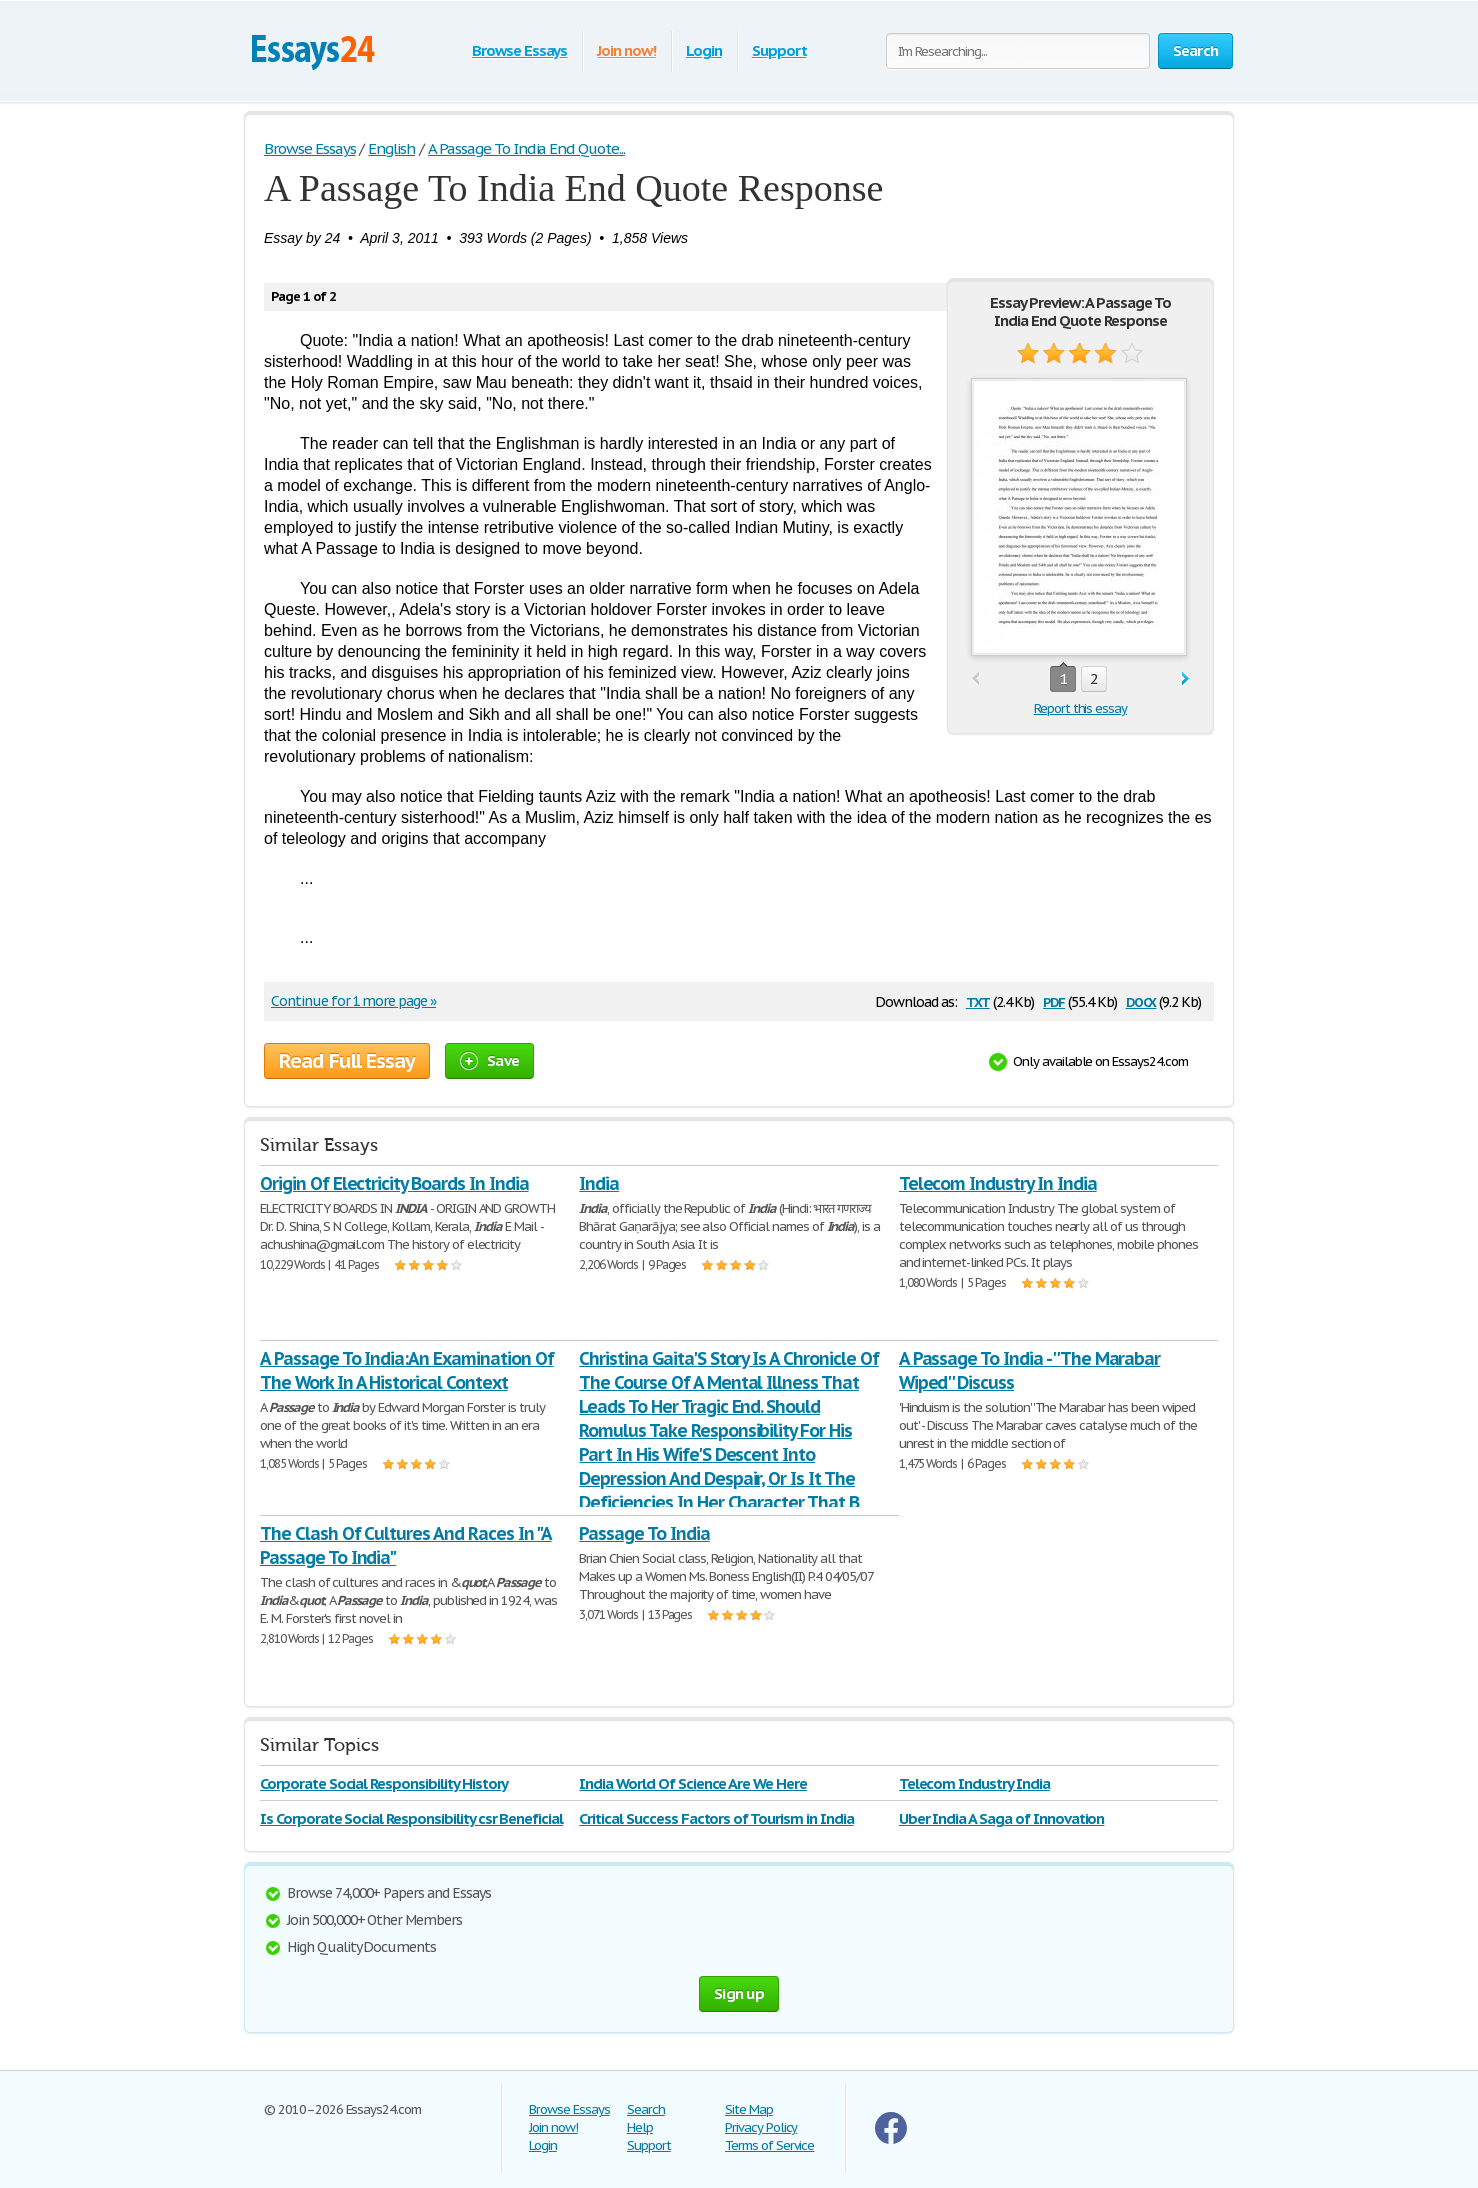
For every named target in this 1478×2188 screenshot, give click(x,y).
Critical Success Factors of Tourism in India (716, 1818)
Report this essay (1080, 708)
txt (978, 1000)
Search (646, 2109)
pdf (1054, 1000)
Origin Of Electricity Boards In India (394, 1183)
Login (704, 50)
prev (975, 679)
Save (489, 1060)
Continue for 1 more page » (353, 1001)
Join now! (626, 50)
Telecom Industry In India (998, 1183)
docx (1141, 1000)
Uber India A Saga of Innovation (1002, 1818)
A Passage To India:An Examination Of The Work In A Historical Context (407, 1370)
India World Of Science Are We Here (693, 1783)
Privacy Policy (761, 2127)
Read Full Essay (347, 1061)
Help (640, 2127)
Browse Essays (519, 50)
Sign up (739, 1993)
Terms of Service (769, 2145)
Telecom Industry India (974, 1783)
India (599, 1183)
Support (779, 50)
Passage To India (644, 1533)
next (1185, 679)
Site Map (749, 2109)
